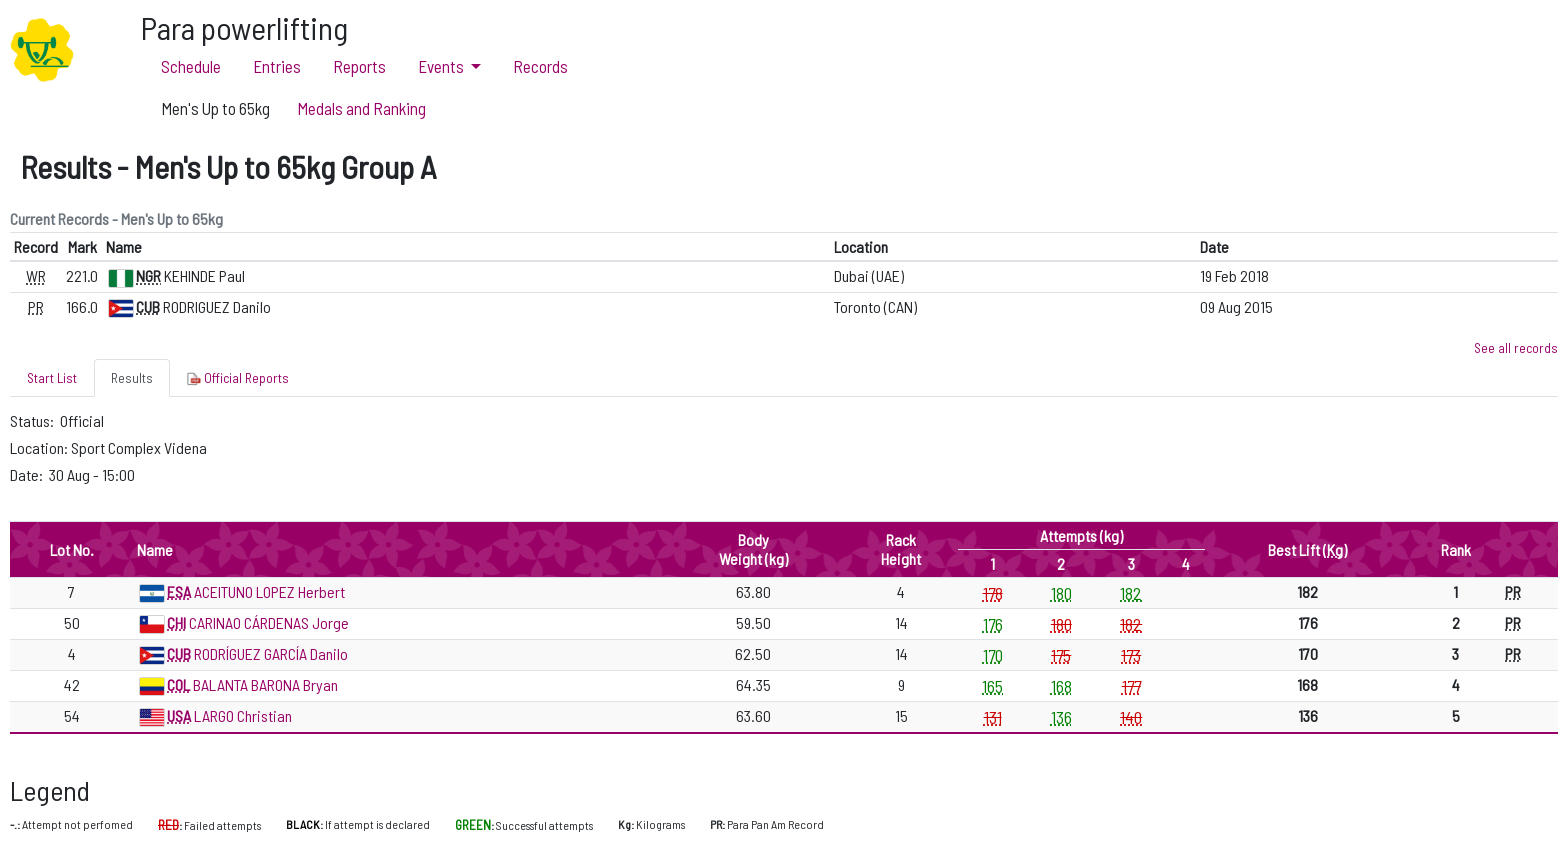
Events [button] (442, 66)
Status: (33, 420)
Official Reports (238, 378)
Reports (359, 66)
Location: (40, 447)
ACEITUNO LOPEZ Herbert (269, 591)
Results (132, 377)
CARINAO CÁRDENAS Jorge (269, 622)
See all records (1516, 347)
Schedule (191, 66)
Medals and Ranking (361, 108)
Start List (52, 377)
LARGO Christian (243, 715)
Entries (277, 66)
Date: (28, 474)
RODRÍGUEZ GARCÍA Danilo (271, 653)
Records (540, 66)
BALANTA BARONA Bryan (265, 684)
